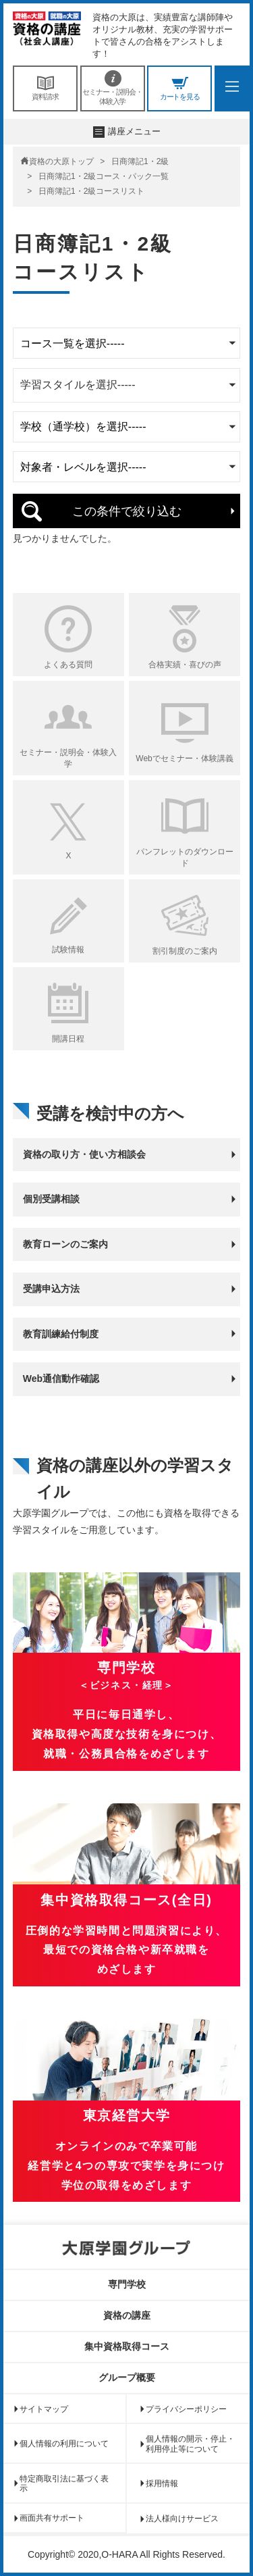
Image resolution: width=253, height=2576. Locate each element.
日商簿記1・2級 (140, 161)
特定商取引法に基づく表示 (64, 2483)
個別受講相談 (51, 1198)
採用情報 (162, 2483)
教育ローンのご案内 (65, 1244)
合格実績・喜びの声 (184, 664)
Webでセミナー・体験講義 (184, 758)
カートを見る (179, 88)
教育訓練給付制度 (61, 1334)
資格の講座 (126, 2315)
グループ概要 (127, 2377)
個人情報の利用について (64, 2443)
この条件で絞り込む (126, 511)
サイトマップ (44, 2409)
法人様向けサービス (182, 2518)
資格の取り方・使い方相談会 (84, 1154)
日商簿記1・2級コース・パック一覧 (103, 176)
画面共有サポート (52, 2518)
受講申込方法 (51, 1288)
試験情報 (68, 949)
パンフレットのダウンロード (184, 857)
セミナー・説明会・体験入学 (113, 87)
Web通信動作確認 (61, 1378)
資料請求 (45, 88)
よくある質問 (68, 664)
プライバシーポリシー (186, 2409)
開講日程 (68, 1039)
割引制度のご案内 (184, 951)
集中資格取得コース (126, 2346)
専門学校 (127, 2284)
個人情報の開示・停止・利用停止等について (190, 2443)
